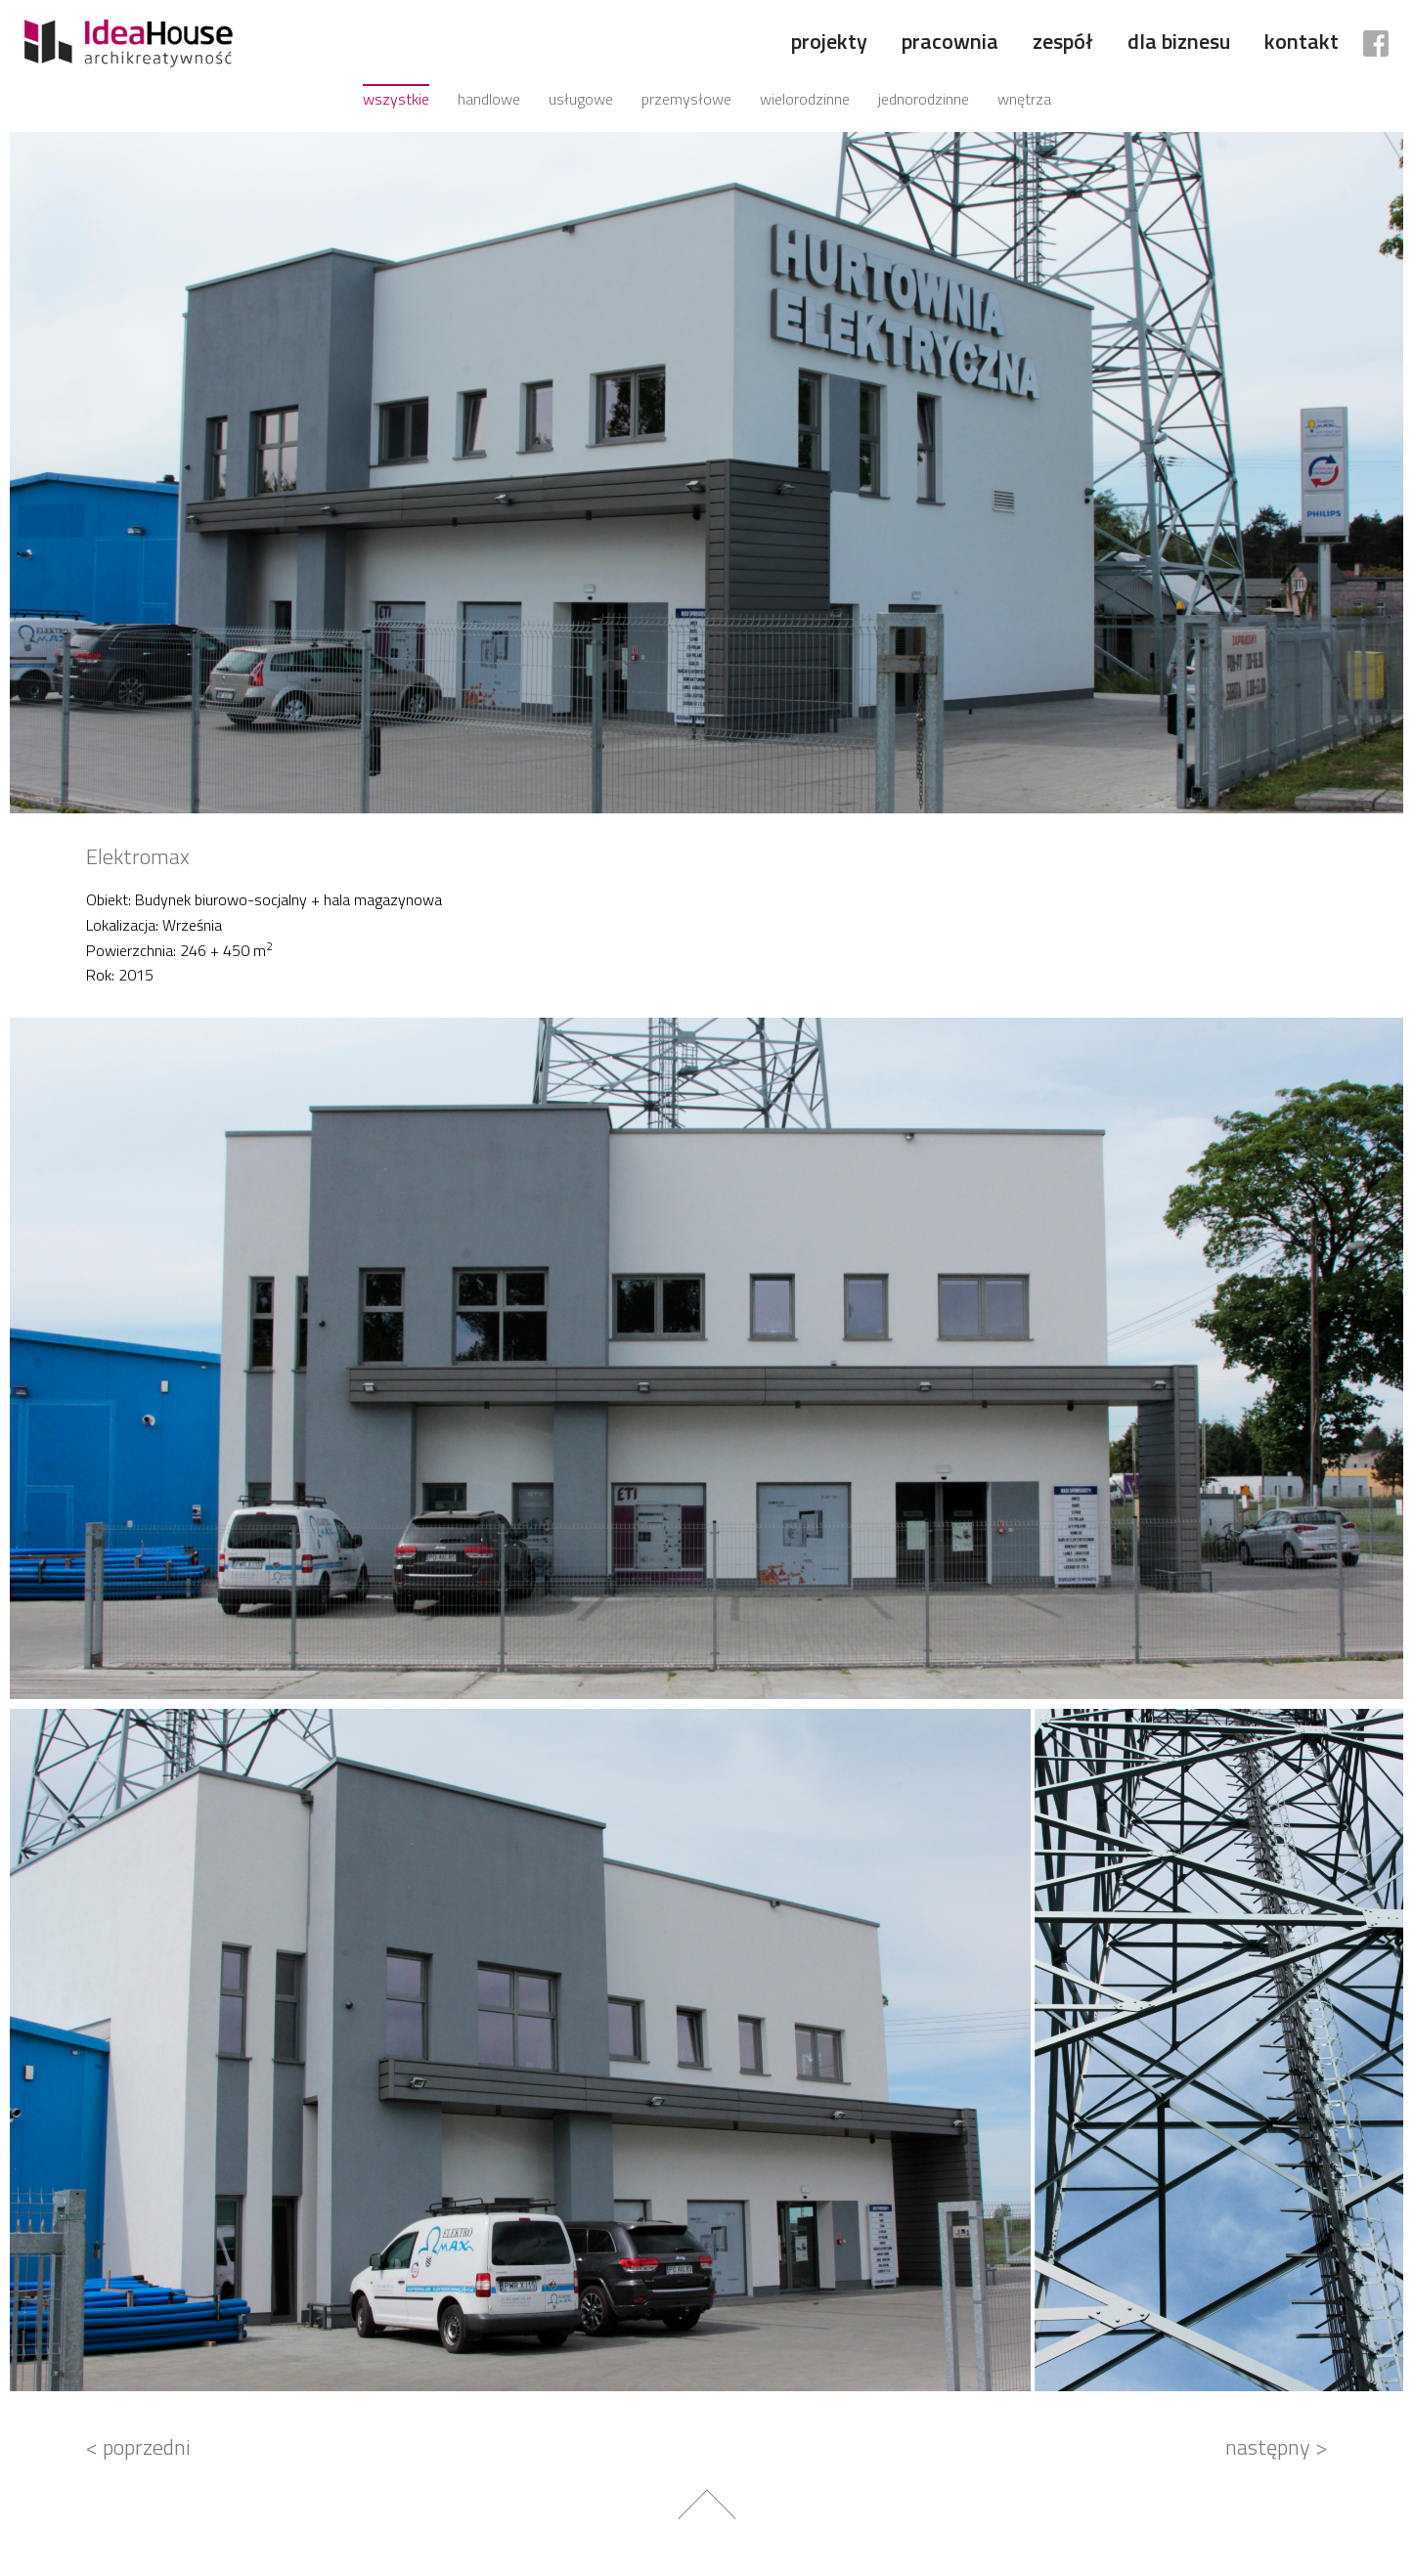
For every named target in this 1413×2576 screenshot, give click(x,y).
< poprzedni (138, 2447)
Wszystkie (396, 98)
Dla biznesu (1178, 41)
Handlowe (489, 98)
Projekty (829, 41)
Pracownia (950, 41)
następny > (1276, 2447)
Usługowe (581, 98)
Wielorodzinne (805, 98)
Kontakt (1301, 41)
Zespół (1063, 41)
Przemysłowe (686, 98)
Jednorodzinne (923, 98)
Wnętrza (1024, 98)
